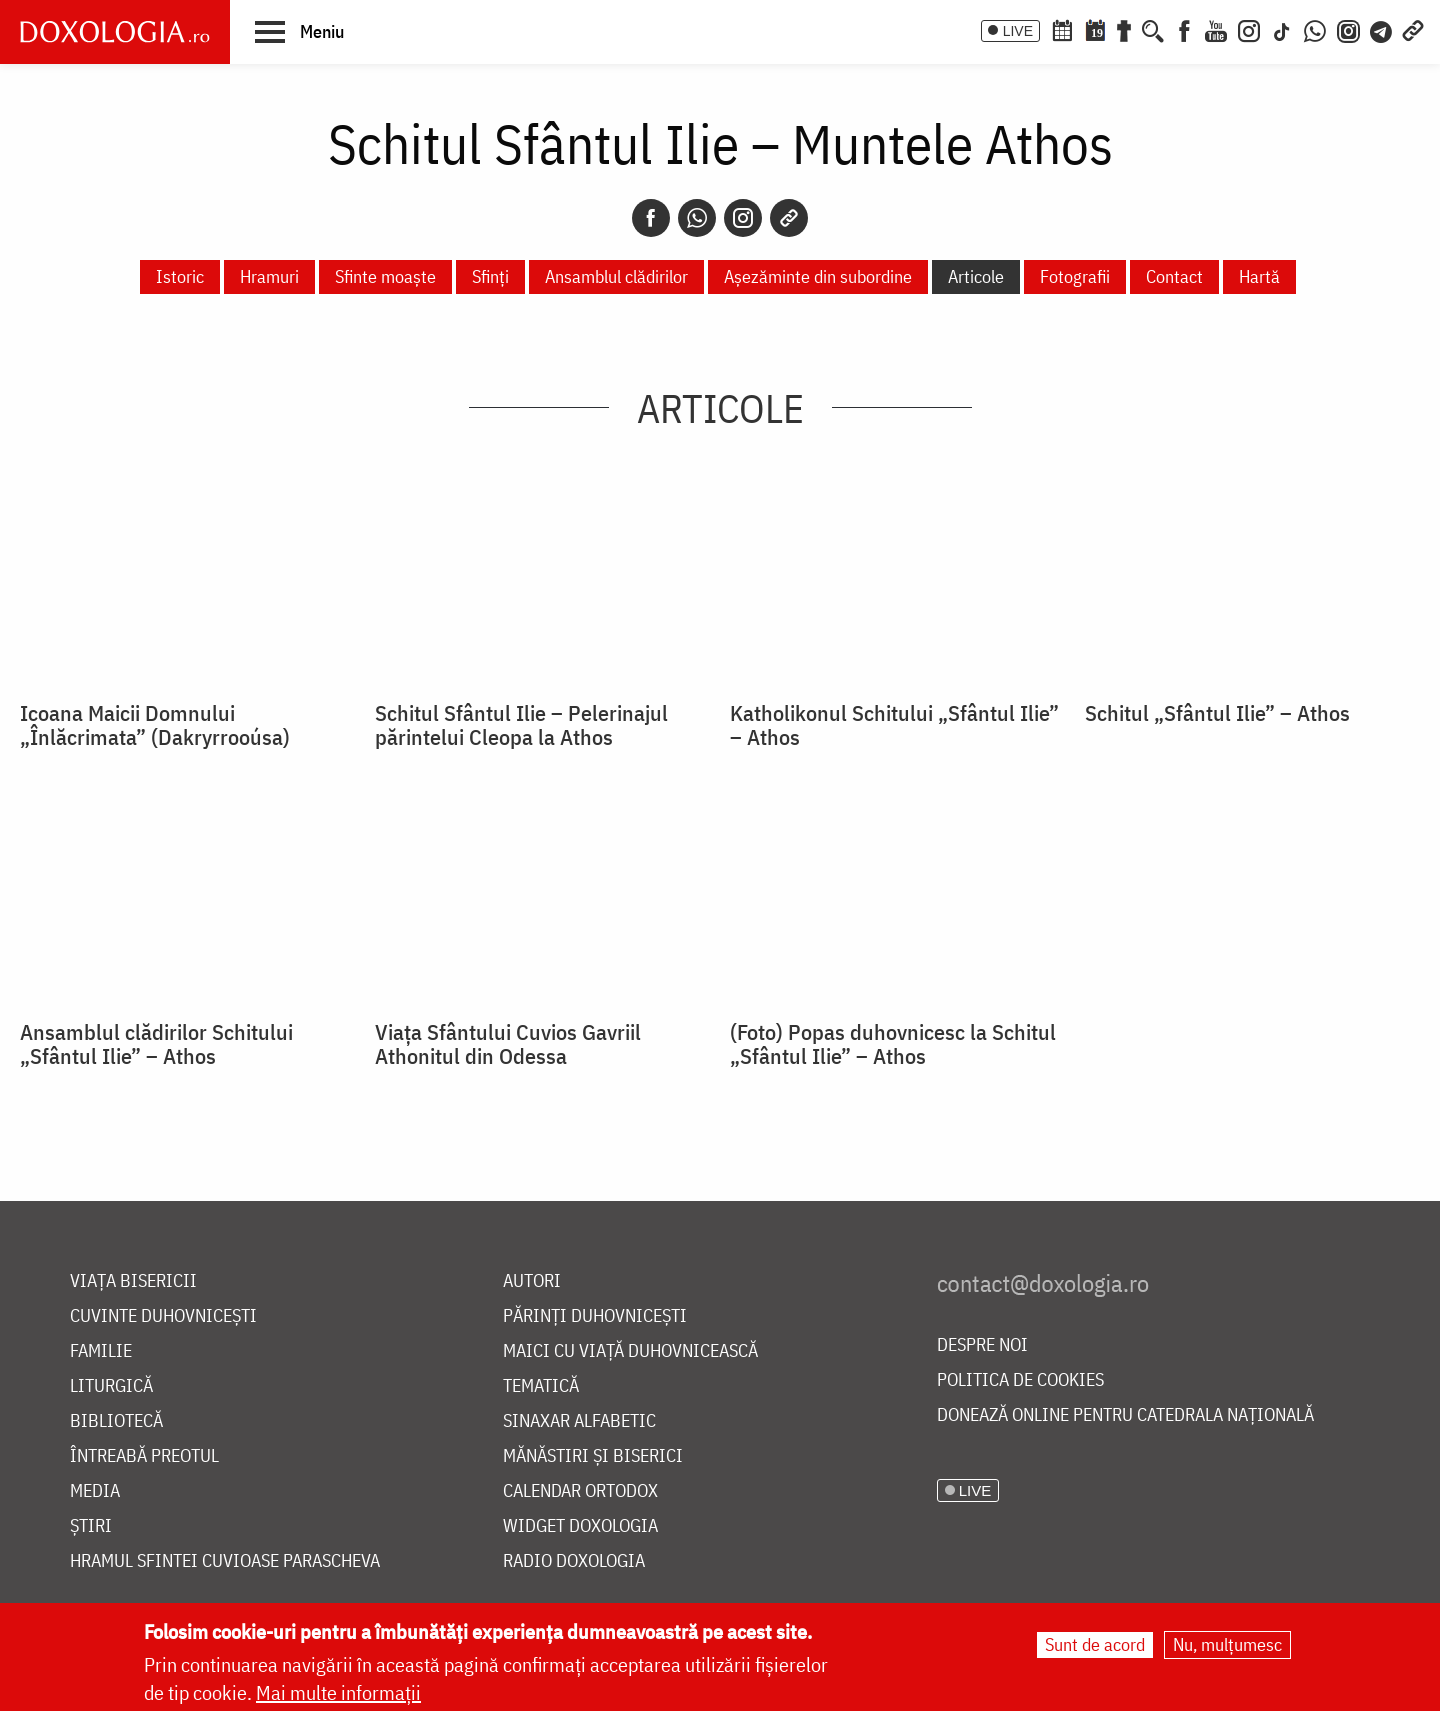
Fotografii (1075, 276)
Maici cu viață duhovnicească (630, 1351)
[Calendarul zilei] (1095, 29)
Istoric (180, 276)
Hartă (1259, 276)
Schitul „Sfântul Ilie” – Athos (1217, 713)
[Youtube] (1216, 29)
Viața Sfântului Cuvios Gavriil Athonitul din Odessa (508, 1044)
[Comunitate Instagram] (1348, 29)
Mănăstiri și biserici (593, 1456)
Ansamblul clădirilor (616, 276)
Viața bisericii (133, 1281)
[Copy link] (789, 218)
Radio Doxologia (574, 1561)
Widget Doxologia (580, 1526)
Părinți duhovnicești (595, 1316)
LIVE (1018, 31)
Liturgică (111, 1386)
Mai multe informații (338, 1692)
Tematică (541, 1386)
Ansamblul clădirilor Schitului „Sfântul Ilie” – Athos (156, 1044)
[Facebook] (1184, 29)
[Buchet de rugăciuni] (1124, 29)
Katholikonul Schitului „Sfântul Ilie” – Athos (894, 725)
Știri (91, 1526)
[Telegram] (1382, 29)
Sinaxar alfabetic (579, 1421)
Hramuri (269, 276)
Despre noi (982, 1345)
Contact (1174, 276)
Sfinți (490, 276)
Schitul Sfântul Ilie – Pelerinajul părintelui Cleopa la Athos (521, 725)
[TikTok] (1282, 29)
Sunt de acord (1095, 1644)
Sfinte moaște (385, 276)
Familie (101, 1351)
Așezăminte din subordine (818, 276)
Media (95, 1491)
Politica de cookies (1020, 1380)
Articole (976, 276)
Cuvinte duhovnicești (163, 1316)
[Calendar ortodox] (1062, 29)
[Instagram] (1249, 29)
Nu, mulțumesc (1227, 1644)
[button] (299, 31)
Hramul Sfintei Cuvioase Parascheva (225, 1561)
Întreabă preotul (144, 1456)
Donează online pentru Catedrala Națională (1125, 1415)
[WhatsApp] (1315, 29)
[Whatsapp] (697, 218)
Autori (532, 1281)
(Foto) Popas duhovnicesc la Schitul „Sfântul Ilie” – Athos (893, 1044)
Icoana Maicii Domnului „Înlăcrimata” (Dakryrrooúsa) (155, 725)
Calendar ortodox (580, 1491)
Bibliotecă (116, 1421)
